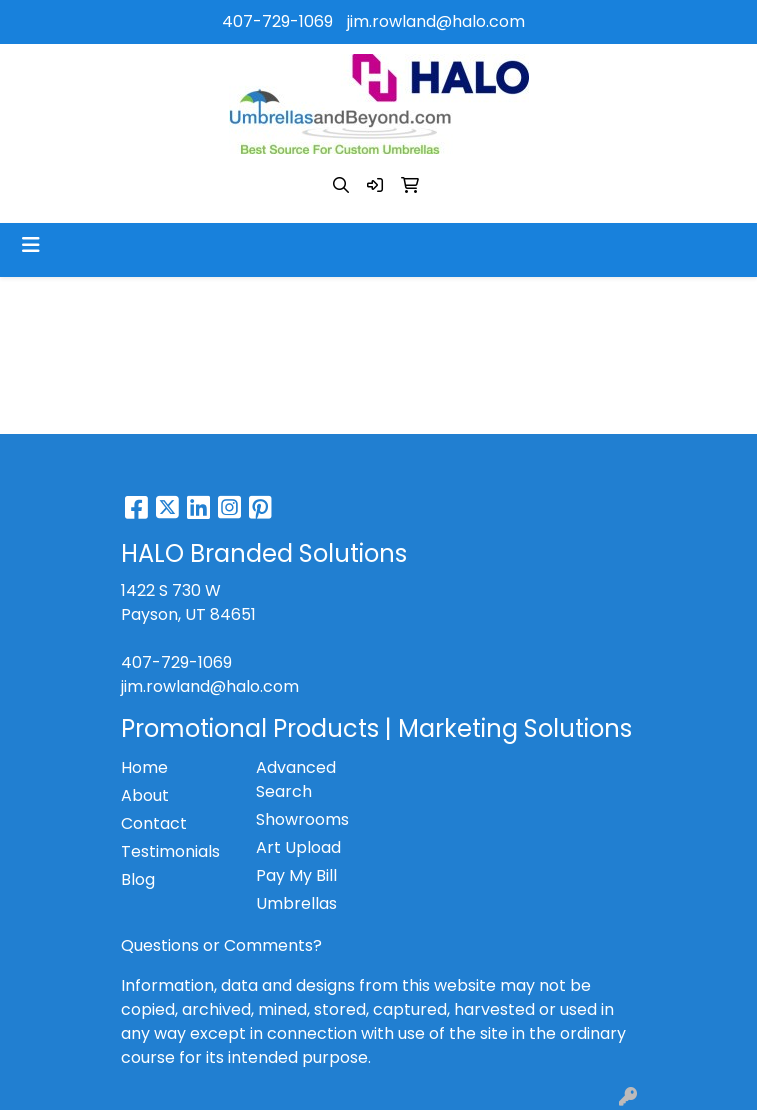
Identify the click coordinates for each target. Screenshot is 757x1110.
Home (144, 767)
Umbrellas (296, 903)
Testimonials (170, 851)
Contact (154, 823)
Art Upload (298, 847)
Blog (138, 879)
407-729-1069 (277, 21)
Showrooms (302, 819)
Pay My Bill (296, 875)
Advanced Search (296, 779)
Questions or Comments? (221, 945)
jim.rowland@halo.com (436, 21)
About (145, 795)
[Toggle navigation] (31, 245)
